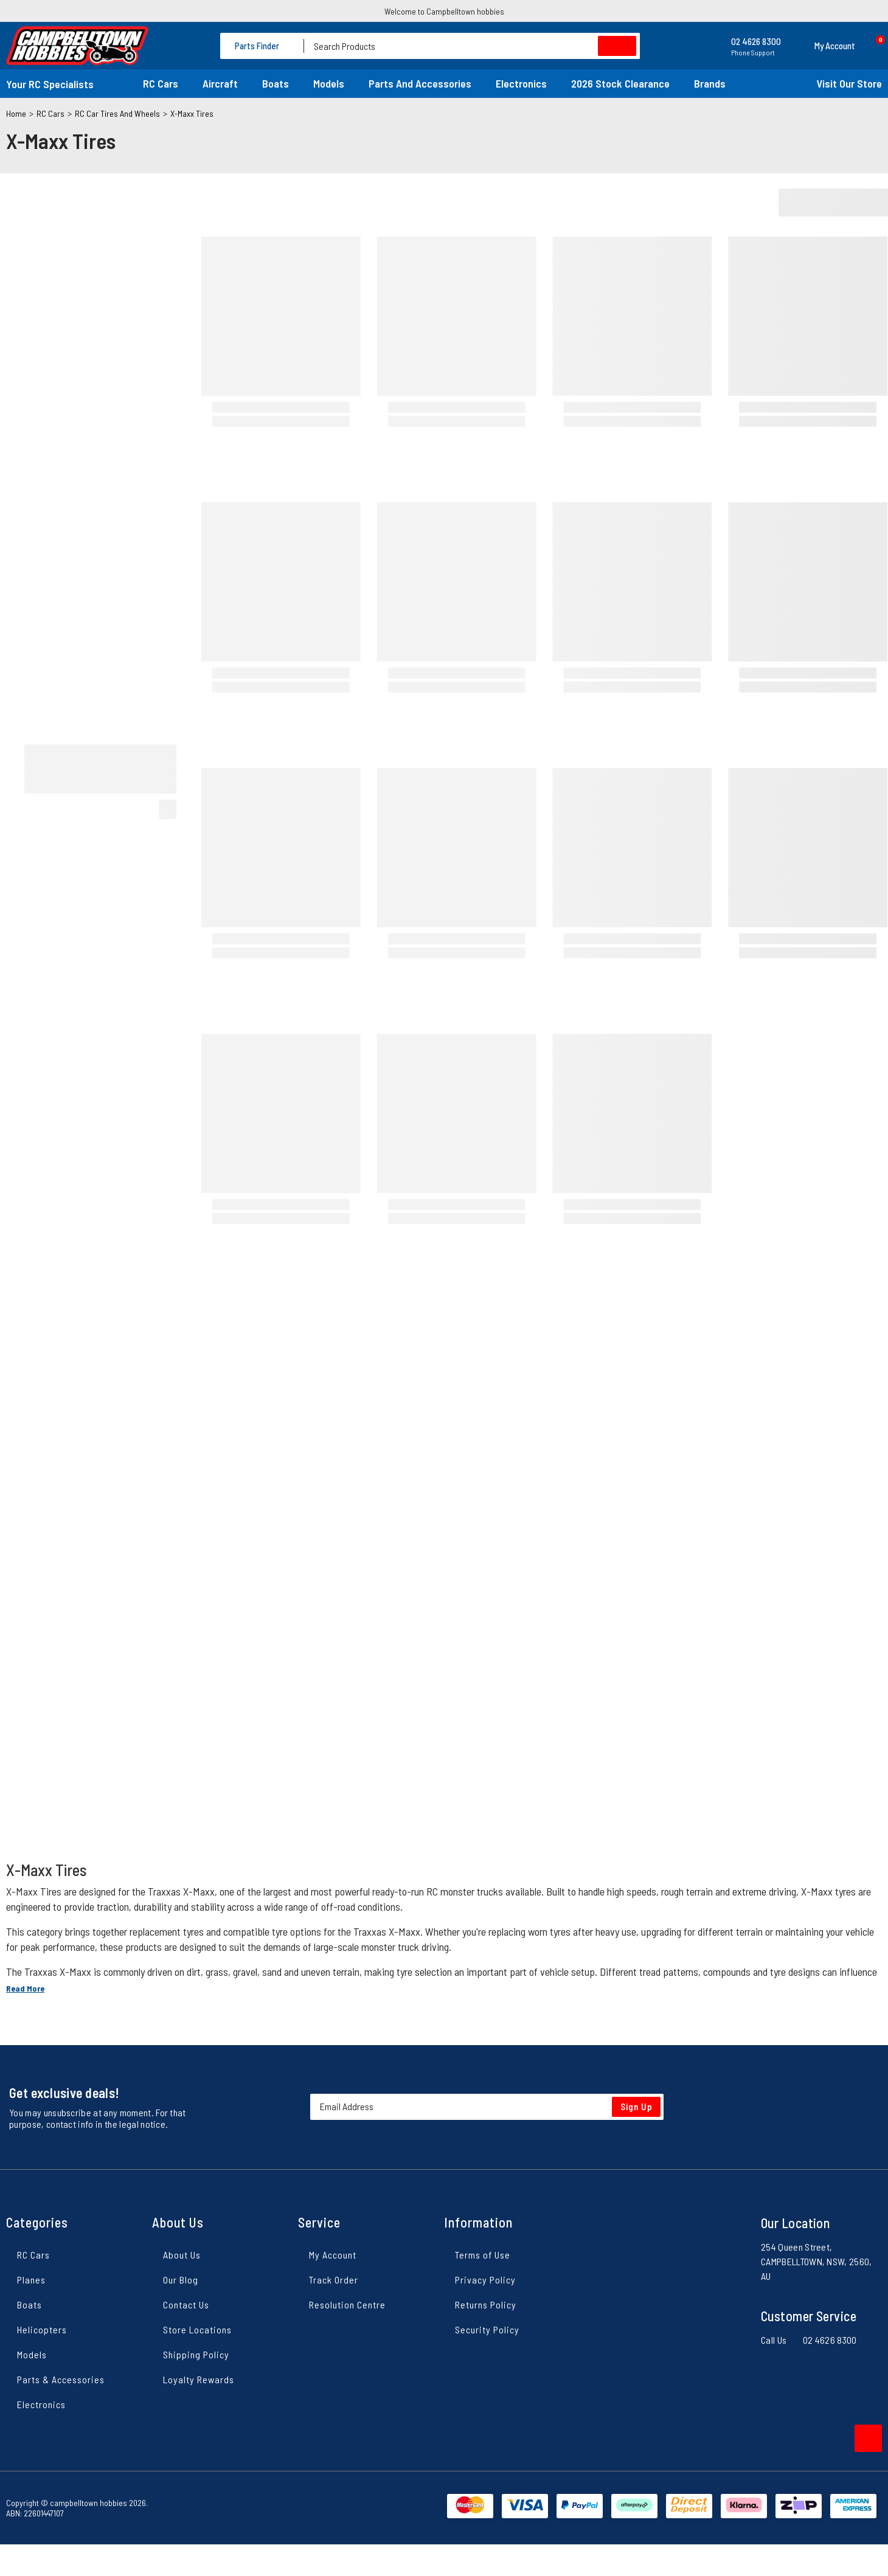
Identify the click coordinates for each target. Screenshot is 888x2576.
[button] (824, 45)
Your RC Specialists (50, 84)
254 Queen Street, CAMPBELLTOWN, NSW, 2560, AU (816, 2261)
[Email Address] (487, 2107)
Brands (710, 83)
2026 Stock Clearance (620, 83)
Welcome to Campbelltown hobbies (444, 11)
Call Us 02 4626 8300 (809, 2340)
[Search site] (617, 46)
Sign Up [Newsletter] (636, 2106)
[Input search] (472, 46)
